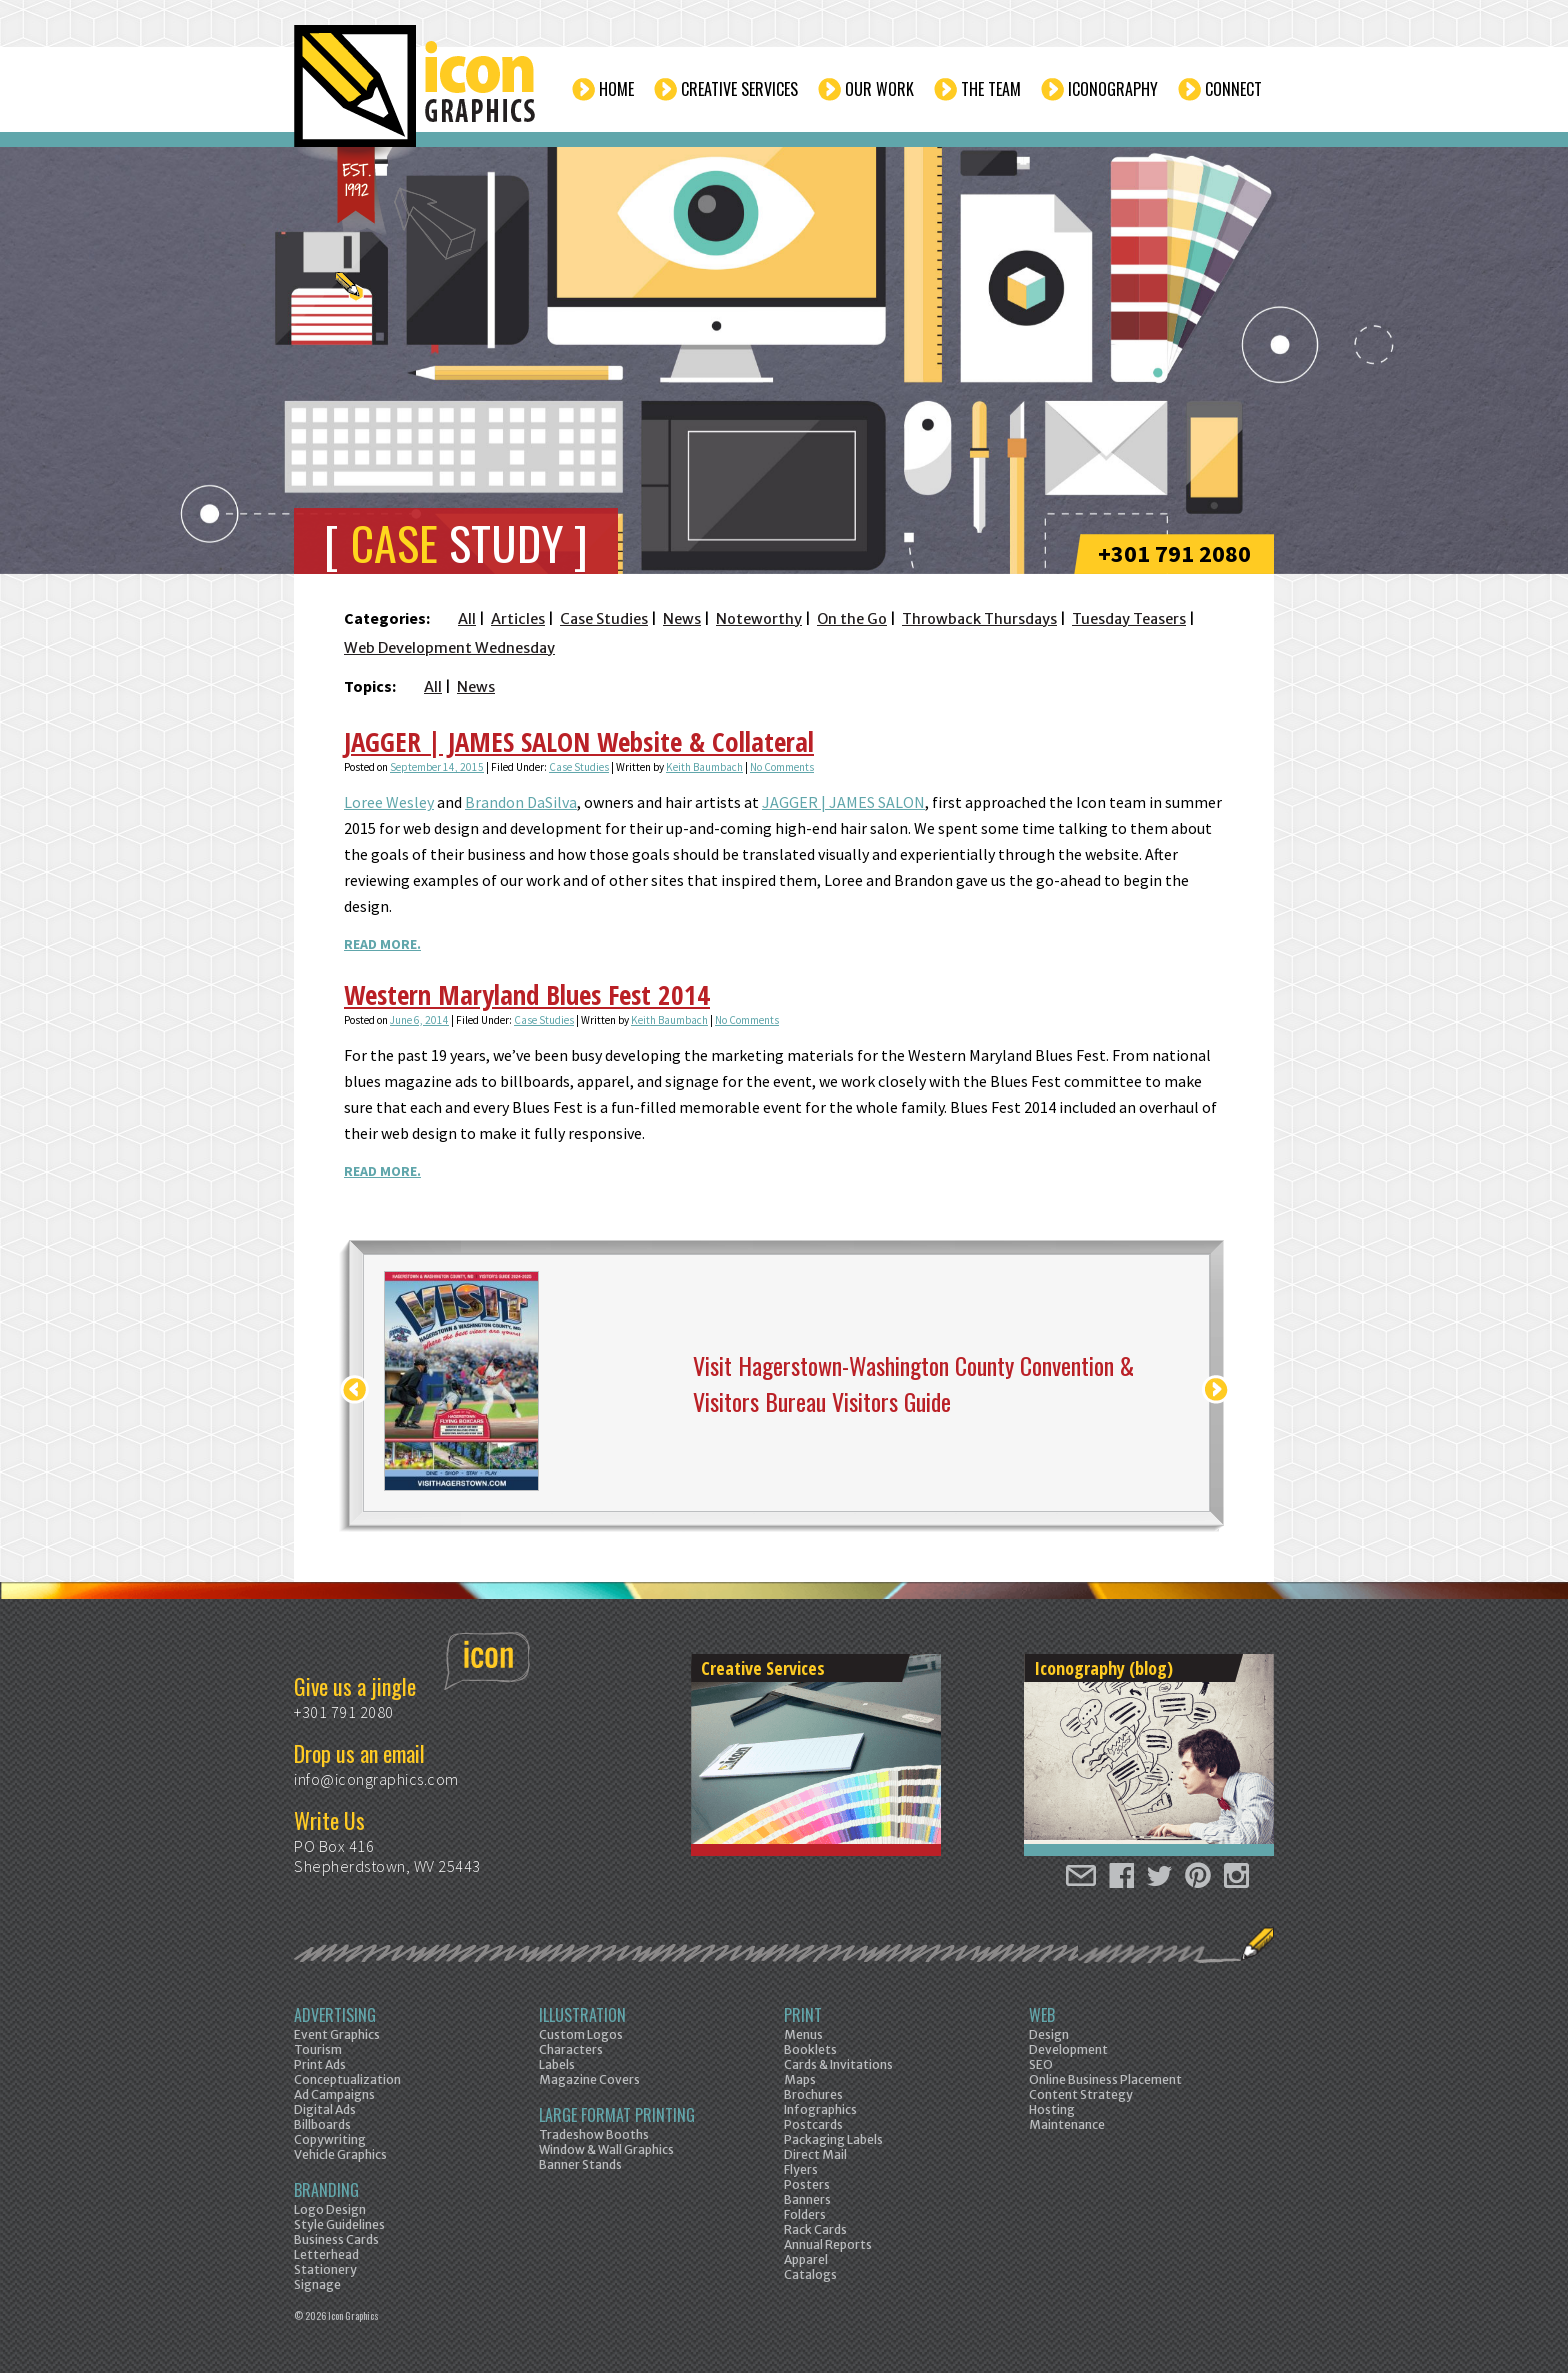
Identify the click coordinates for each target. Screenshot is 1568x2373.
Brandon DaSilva (521, 802)
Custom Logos (581, 2034)
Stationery (325, 2269)
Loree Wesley (389, 802)
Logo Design (330, 2209)
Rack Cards (815, 2229)
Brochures (813, 2094)
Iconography (1113, 89)
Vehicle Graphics (340, 2154)
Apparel (806, 2259)
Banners (807, 2199)
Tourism (318, 2049)
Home (616, 89)
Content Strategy (1081, 2094)
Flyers (801, 2169)
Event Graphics (337, 2034)
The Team (991, 89)
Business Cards (336, 2239)
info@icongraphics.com (376, 1779)
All (467, 619)
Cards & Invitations (838, 2064)
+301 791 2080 (1174, 553)
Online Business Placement (1105, 2079)
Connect (1233, 89)
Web (1042, 2015)
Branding (326, 2190)
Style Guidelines (339, 2224)
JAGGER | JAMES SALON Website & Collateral (579, 741)
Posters (807, 2184)
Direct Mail (815, 2154)
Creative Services (739, 89)
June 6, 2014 (419, 1020)
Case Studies (604, 619)
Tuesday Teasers (1129, 619)
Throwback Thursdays (979, 619)
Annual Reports (828, 2244)
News (682, 619)
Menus (803, 2034)
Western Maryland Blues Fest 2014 (527, 994)
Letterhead (326, 2254)
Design (1049, 2034)
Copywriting (330, 2139)
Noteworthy (759, 619)
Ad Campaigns (334, 2094)
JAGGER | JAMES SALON (843, 802)
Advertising (335, 2015)
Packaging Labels (833, 2139)
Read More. (382, 944)
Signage (317, 2284)
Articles (518, 619)
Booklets (810, 2049)
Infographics (820, 2109)
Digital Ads (325, 2109)
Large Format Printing (617, 2115)
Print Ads (320, 2064)
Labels (557, 2064)
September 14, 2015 (437, 767)
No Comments (782, 767)
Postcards (813, 2124)
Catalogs (810, 2274)
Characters (571, 2049)
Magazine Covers (589, 2079)
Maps (800, 2079)
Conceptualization (347, 2079)
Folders (805, 2214)
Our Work (879, 89)
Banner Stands (580, 2164)
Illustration (582, 2015)
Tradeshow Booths (594, 2134)
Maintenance (1067, 2124)
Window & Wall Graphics (606, 2149)
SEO (1041, 2064)
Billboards (322, 2124)
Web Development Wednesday (449, 648)
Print (803, 2015)
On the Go (852, 619)
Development (1068, 2049)
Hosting (1052, 2109)
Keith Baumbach (704, 767)
